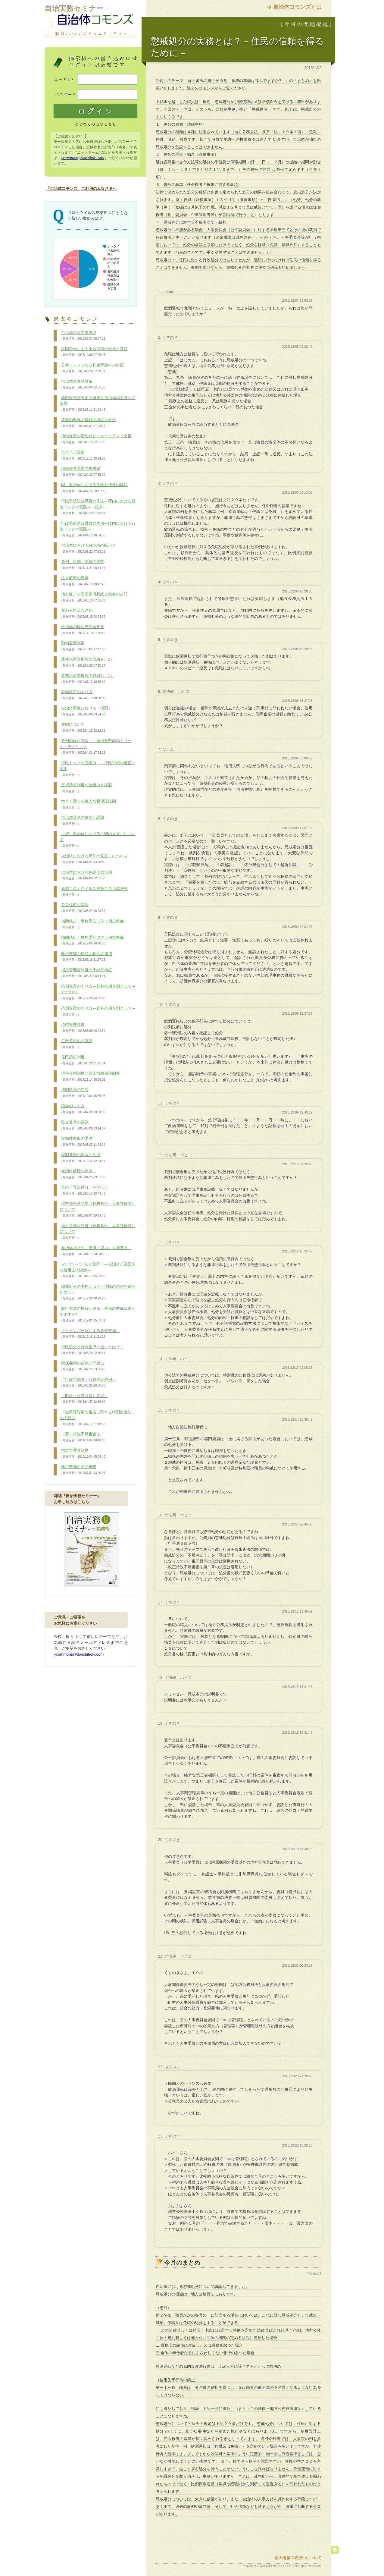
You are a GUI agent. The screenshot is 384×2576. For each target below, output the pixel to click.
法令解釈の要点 (84, 581)
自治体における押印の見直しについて (94, 859)
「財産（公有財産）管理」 (84, 1398)
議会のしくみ (84, 1109)
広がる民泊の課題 (76, 1043)
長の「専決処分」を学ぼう (86, 1190)
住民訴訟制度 (84, 1060)
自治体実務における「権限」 (86, 711)
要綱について (84, 727)
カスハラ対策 (84, 455)
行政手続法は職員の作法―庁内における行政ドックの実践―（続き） (98, 507)
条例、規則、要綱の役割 (84, 564)
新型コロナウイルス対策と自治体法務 (94, 891)
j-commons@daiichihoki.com (82, 158)
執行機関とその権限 (84, 1469)
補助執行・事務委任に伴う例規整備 (92, 924)
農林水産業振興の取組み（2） (87, 662)
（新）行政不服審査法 (84, 1437)
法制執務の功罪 (84, 1092)
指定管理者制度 (84, 1453)
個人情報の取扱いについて (298, 2558)
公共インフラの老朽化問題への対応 (92, 368)
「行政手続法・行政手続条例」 (88, 1382)
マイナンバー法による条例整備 (90, 1333)
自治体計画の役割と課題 (82, 820)
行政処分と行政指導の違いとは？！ (92, 1350)
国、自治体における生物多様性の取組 (94, 487)
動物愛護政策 (84, 646)
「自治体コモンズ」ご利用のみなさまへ (81, 188)
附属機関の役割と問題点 (84, 1366)
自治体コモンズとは (297, 7)
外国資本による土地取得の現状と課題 (94, 352)
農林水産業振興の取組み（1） (87, 678)
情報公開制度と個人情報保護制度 (90, 1076)
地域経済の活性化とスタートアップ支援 (96, 439)
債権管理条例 (84, 1027)
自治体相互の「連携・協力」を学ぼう (96, 1251)
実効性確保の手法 (84, 1141)
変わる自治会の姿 (84, 613)
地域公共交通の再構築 (84, 471)
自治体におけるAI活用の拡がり (88, 548)
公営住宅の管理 (84, 908)
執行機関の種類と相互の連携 (86, 956)
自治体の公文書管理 (84, 335)
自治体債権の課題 (84, 1174)
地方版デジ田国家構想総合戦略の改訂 (94, 597)
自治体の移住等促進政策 (84, 629)
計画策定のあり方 (84, 695)
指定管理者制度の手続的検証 (86, 973)
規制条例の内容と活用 (84, 1157)
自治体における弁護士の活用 (86, 875)
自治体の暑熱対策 (84, 384)
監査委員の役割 (84, 1125)
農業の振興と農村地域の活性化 (88, 422)
